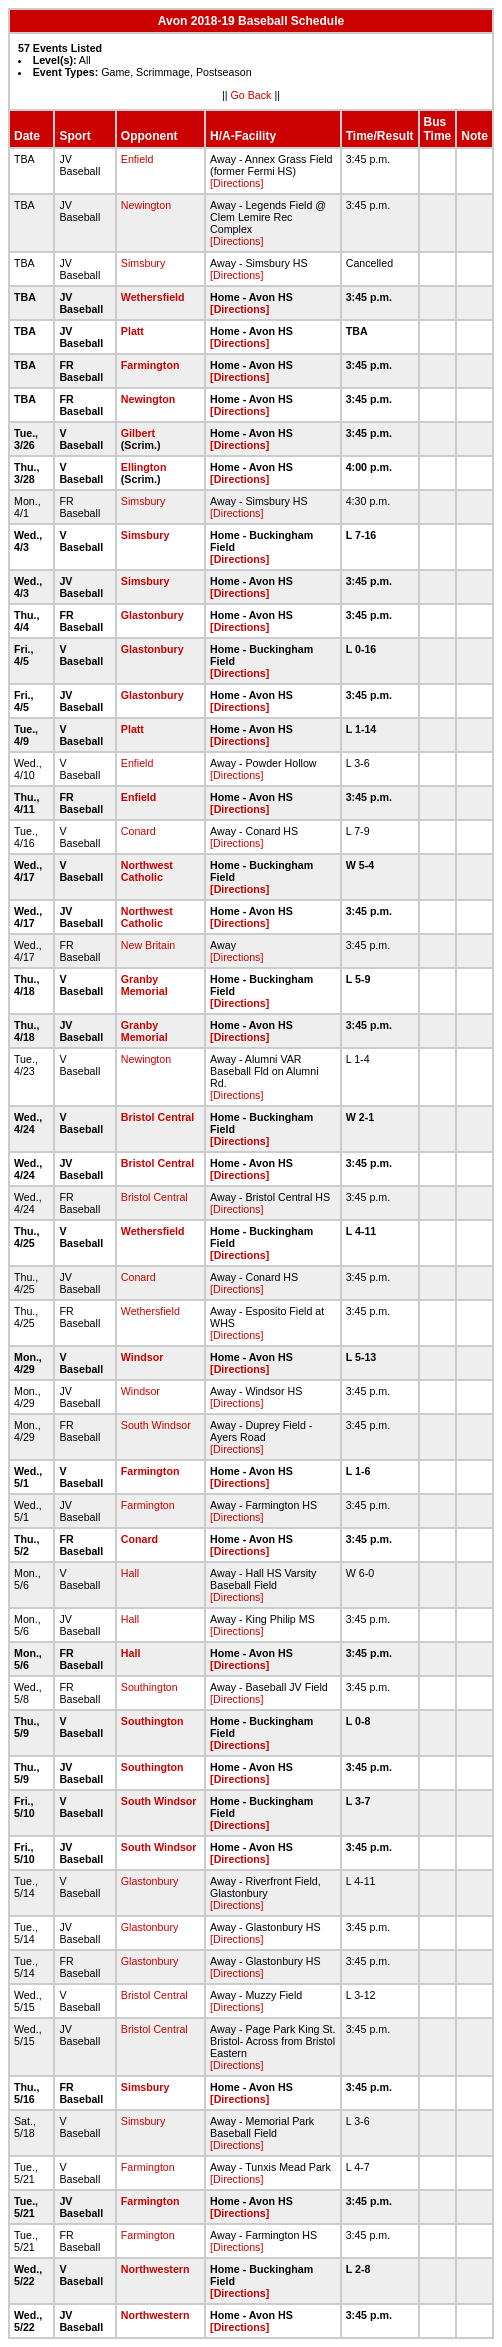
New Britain (148, 945)
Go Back (251, 95)
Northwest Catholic (147, 871)
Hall (130, 1573)
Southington (149, 1687)
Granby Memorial (144, 985)
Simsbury (143, 263)
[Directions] (236, 183)
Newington (146, 205)
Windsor (142, 1357)
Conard (138, 831)
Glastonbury (152, 615)
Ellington (144, 467)
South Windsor (156, 1425)
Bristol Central (157, 1117)
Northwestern (155, 2269)
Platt (132, 331)
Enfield (137, 159)
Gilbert (138, 433)
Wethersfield (153, 297)
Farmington (150, 365)
